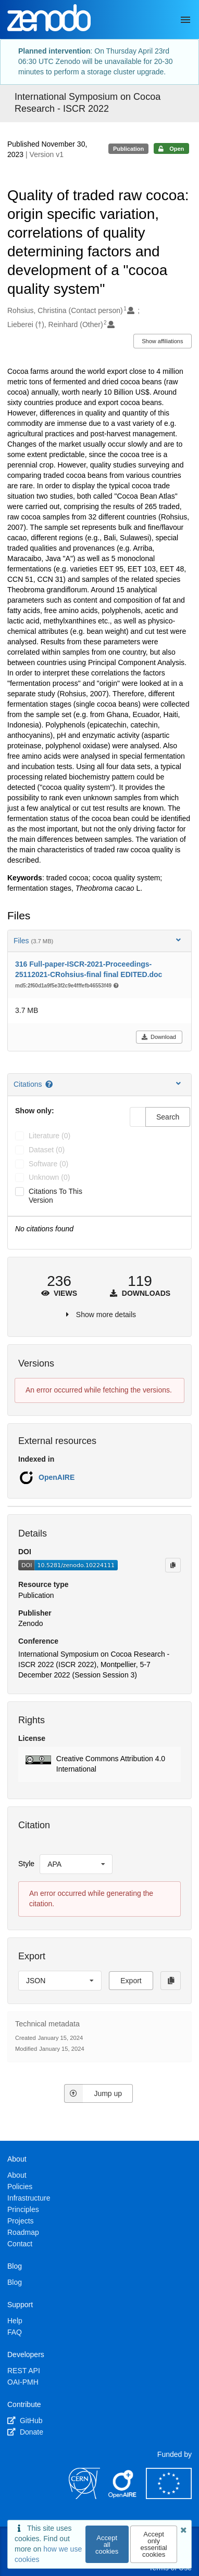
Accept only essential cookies (153, 2544)
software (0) (48, 1164)
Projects (20, 2221)
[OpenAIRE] (123, 2496)
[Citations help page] (49, 1084)
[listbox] (76, 1864)
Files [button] (98, 940)
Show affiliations (162, 341)
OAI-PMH (23, 2382)
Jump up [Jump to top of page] (93, 2093)
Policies (19, 2186)
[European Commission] (169, 2496)
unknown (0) (49, 1177)
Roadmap (23, 2232)
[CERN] (84, 2496)
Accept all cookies (106, 2544)
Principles (23, 2209)
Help (14, 2321)
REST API (23, 2370)
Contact (19, 2244)
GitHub (24, 2420)
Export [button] (130, 1980)
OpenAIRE (56, 1477)
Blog (14, 2282)
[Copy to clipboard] (173, 1565)
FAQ (14, 2332)
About (17, 2175)
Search (167, 1117)
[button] (99, 1764)
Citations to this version (55, 1195)
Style (26, 1863)
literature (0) (49, 1135)
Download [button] (158, 1037)
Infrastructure (28, 2198)
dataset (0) (47, 1150)
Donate (25, 2432)
